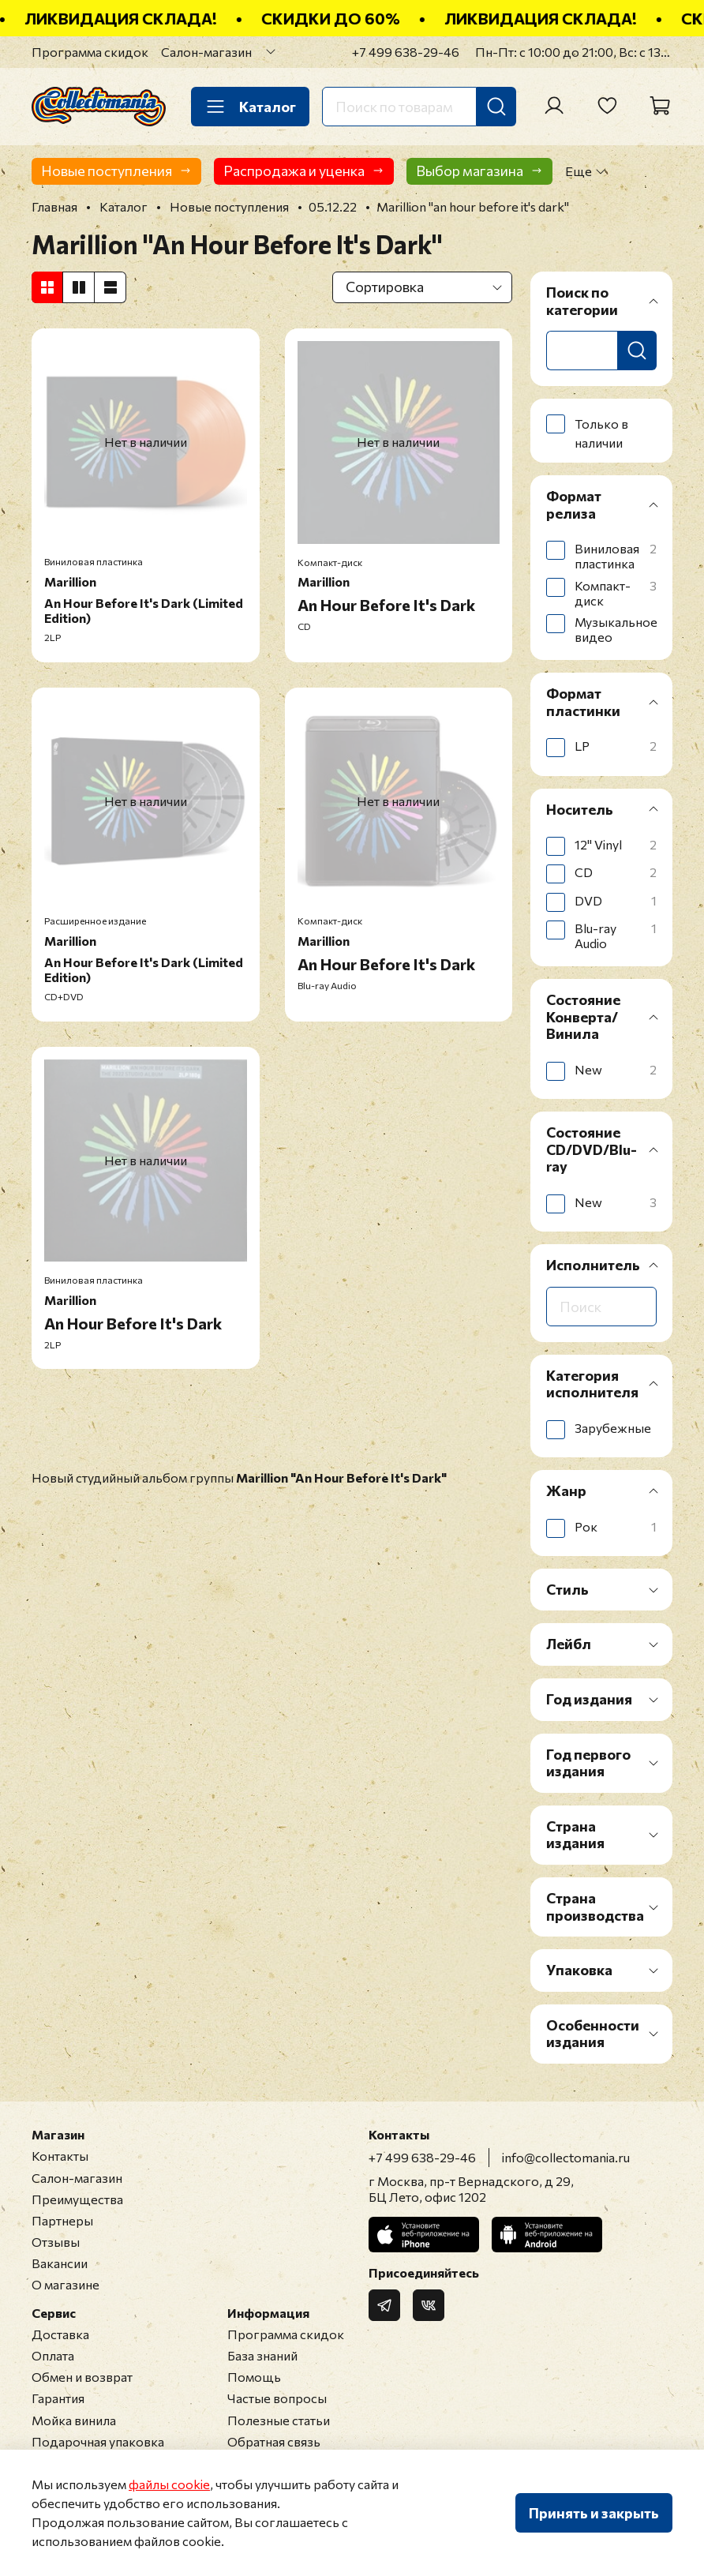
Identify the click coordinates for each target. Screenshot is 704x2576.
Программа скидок (90, 51)
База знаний (262, 2355)
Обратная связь (273, 2441)
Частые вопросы (277, 2397)
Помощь (254, 2376)
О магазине (65, 2284)
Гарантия (58, 2397)
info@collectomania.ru (566, 2157)
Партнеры (62, 2220)
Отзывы (56, 2241)
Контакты (60, 2155)
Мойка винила (74, 2420)
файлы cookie (169, 2484)
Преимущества (77, 2199)
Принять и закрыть (594, 2513)
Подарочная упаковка (98, 2441)
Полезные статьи (278, 2420)
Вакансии (60, 2262)
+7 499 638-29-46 (405, 51)
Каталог (250, 107)
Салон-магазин (206, 51)
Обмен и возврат (82, 2376)
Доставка (60, 2334)
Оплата (53, 2355)
